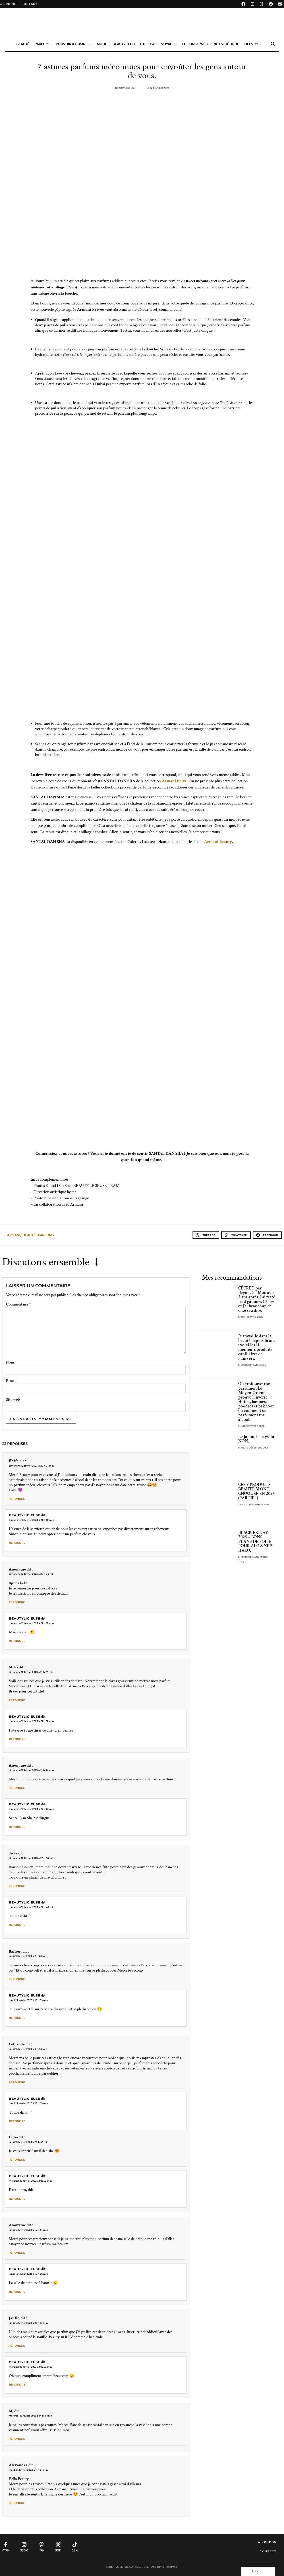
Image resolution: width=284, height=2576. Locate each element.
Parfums (42, 44)
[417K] (5, 2544)
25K (75, 2550)
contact (29, 4)
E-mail (11, 1381)
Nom (10, 1362)
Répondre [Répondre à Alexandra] (17, 2503)
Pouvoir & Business (73, 44)
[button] (272, 44)
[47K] (41, 2544)
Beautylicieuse (24, 1515)
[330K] (24, 2544)
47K (41, 2550)
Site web (13, 1400)
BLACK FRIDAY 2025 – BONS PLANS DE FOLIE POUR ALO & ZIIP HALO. (255, 1541)
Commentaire (18, 1304)
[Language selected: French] (258, 2571)
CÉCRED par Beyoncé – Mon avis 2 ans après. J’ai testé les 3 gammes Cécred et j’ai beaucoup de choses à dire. (257, 1299)
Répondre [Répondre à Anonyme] (17, 1602)
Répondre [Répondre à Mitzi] (17, 1700)
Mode (102, 44)
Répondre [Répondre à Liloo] (17, 2159)
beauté (29, 1235)
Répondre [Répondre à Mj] (17, 2438)
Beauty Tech (123, 44)
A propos (9, 4)
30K (58, 2550)
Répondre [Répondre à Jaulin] (17, 2345)
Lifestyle (252, 44)
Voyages (168, 44)
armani (13, 1235)
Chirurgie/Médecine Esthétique (210, 44)
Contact (268, 2551)
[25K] (74, 2544)
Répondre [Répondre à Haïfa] (17, 1498)
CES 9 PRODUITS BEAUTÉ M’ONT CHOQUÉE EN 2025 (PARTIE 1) (256, 1491)
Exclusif (148, 44)
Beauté (22, 44)
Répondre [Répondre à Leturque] (17, 2082)
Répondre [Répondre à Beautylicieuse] (17, 1542)
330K (24, 2550)
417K (5, 2550)
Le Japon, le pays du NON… (256, 1439)
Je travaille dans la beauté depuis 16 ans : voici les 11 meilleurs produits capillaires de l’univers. (256, 1347)
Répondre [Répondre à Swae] (17, 1886)
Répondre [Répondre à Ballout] (17, 1979)
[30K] (58, 2544)
